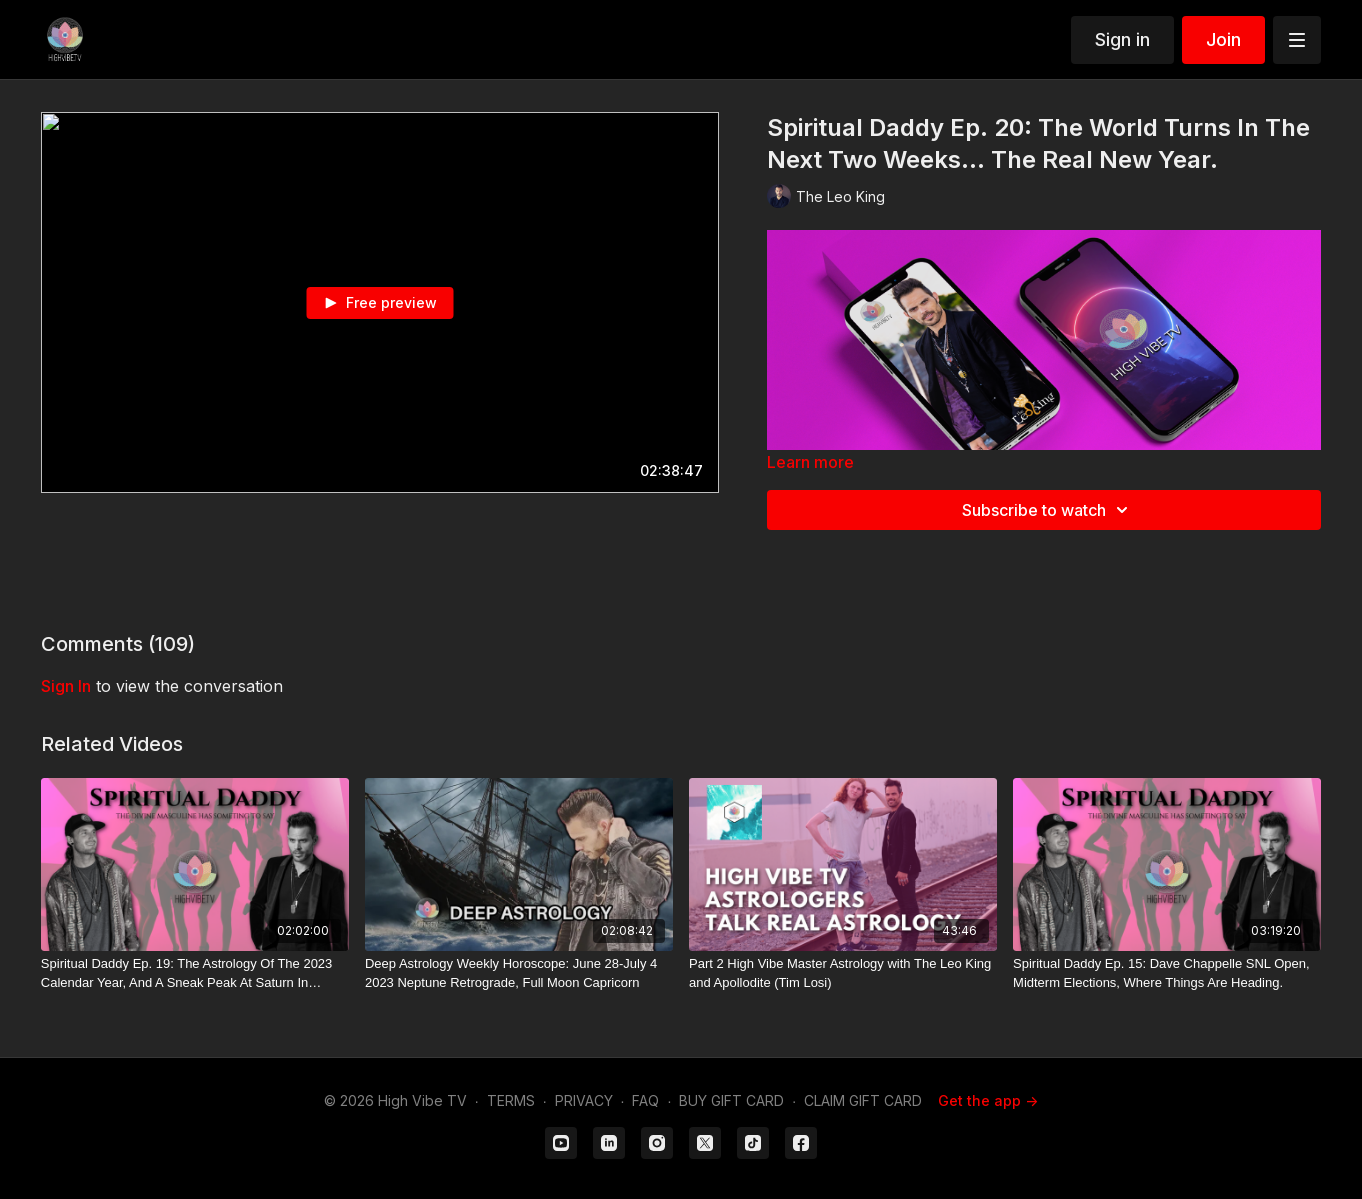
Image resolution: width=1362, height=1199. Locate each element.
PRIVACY (584, 1100)
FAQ (645, 1100)
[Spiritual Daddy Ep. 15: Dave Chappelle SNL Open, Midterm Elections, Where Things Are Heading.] (1167, 973)
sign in (66, 686)
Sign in (1122, 39)
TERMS (511, 1100)
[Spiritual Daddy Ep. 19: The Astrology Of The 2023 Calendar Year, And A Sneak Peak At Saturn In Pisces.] (195, 973)
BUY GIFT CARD (731, 1100)
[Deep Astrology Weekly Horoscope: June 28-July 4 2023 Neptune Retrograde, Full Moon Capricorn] (519, 973)
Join (1223, 39)
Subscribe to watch (1048, 510)
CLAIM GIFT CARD (863, 1100)
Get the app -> (988, 1100)
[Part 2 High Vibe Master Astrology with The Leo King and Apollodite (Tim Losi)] (843, 973)
